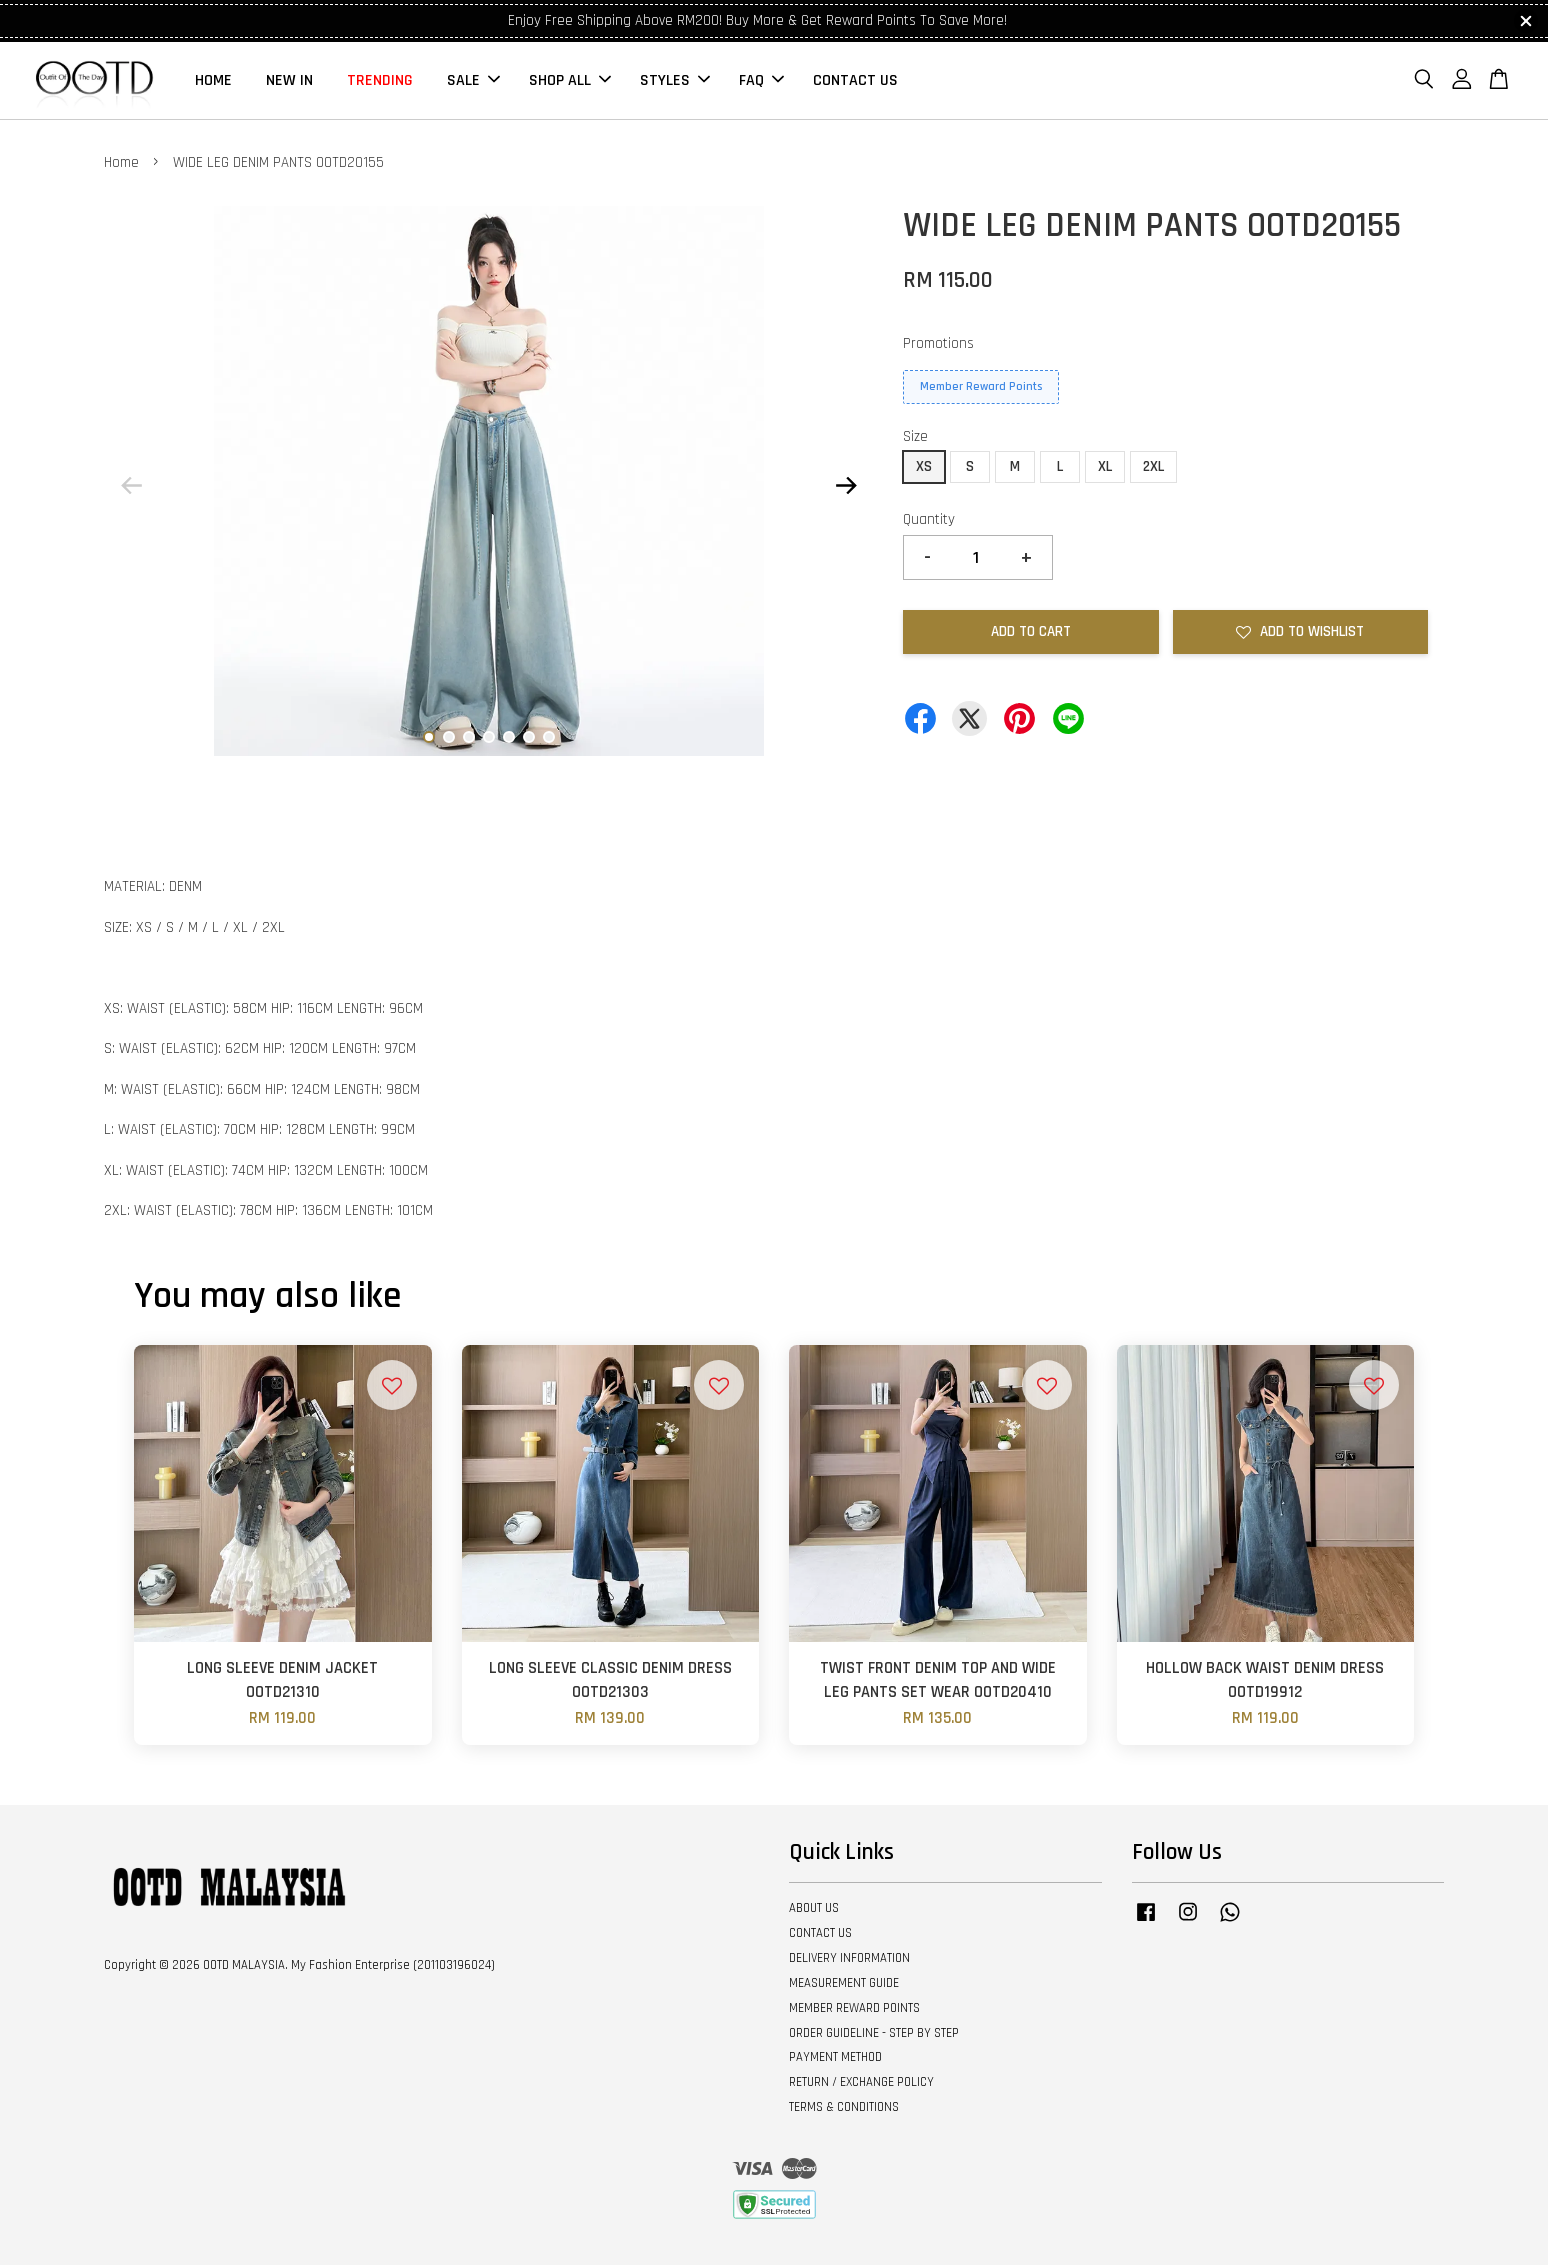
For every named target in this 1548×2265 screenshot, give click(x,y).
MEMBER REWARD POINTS (854, 2008)
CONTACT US (855, 80)
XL (1105, 466)
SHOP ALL (570, 80)
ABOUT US (814, 1908)
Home (121, 162)
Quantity (929, 519)
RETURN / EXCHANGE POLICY (861, 2082)
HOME (213, 80)
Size (915, 436)
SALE (473, 80)
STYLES (675, 80)
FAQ (761, 80)
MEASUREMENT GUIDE (844, 1983)
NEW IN (289, 80)
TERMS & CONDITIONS (844, 2107)
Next (846, 485)
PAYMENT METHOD (835, 2057)
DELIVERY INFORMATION (849, 1958)
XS (924, 466)
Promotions (938, 343)
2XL (1153, 466)
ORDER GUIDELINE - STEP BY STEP (874, 2033)
